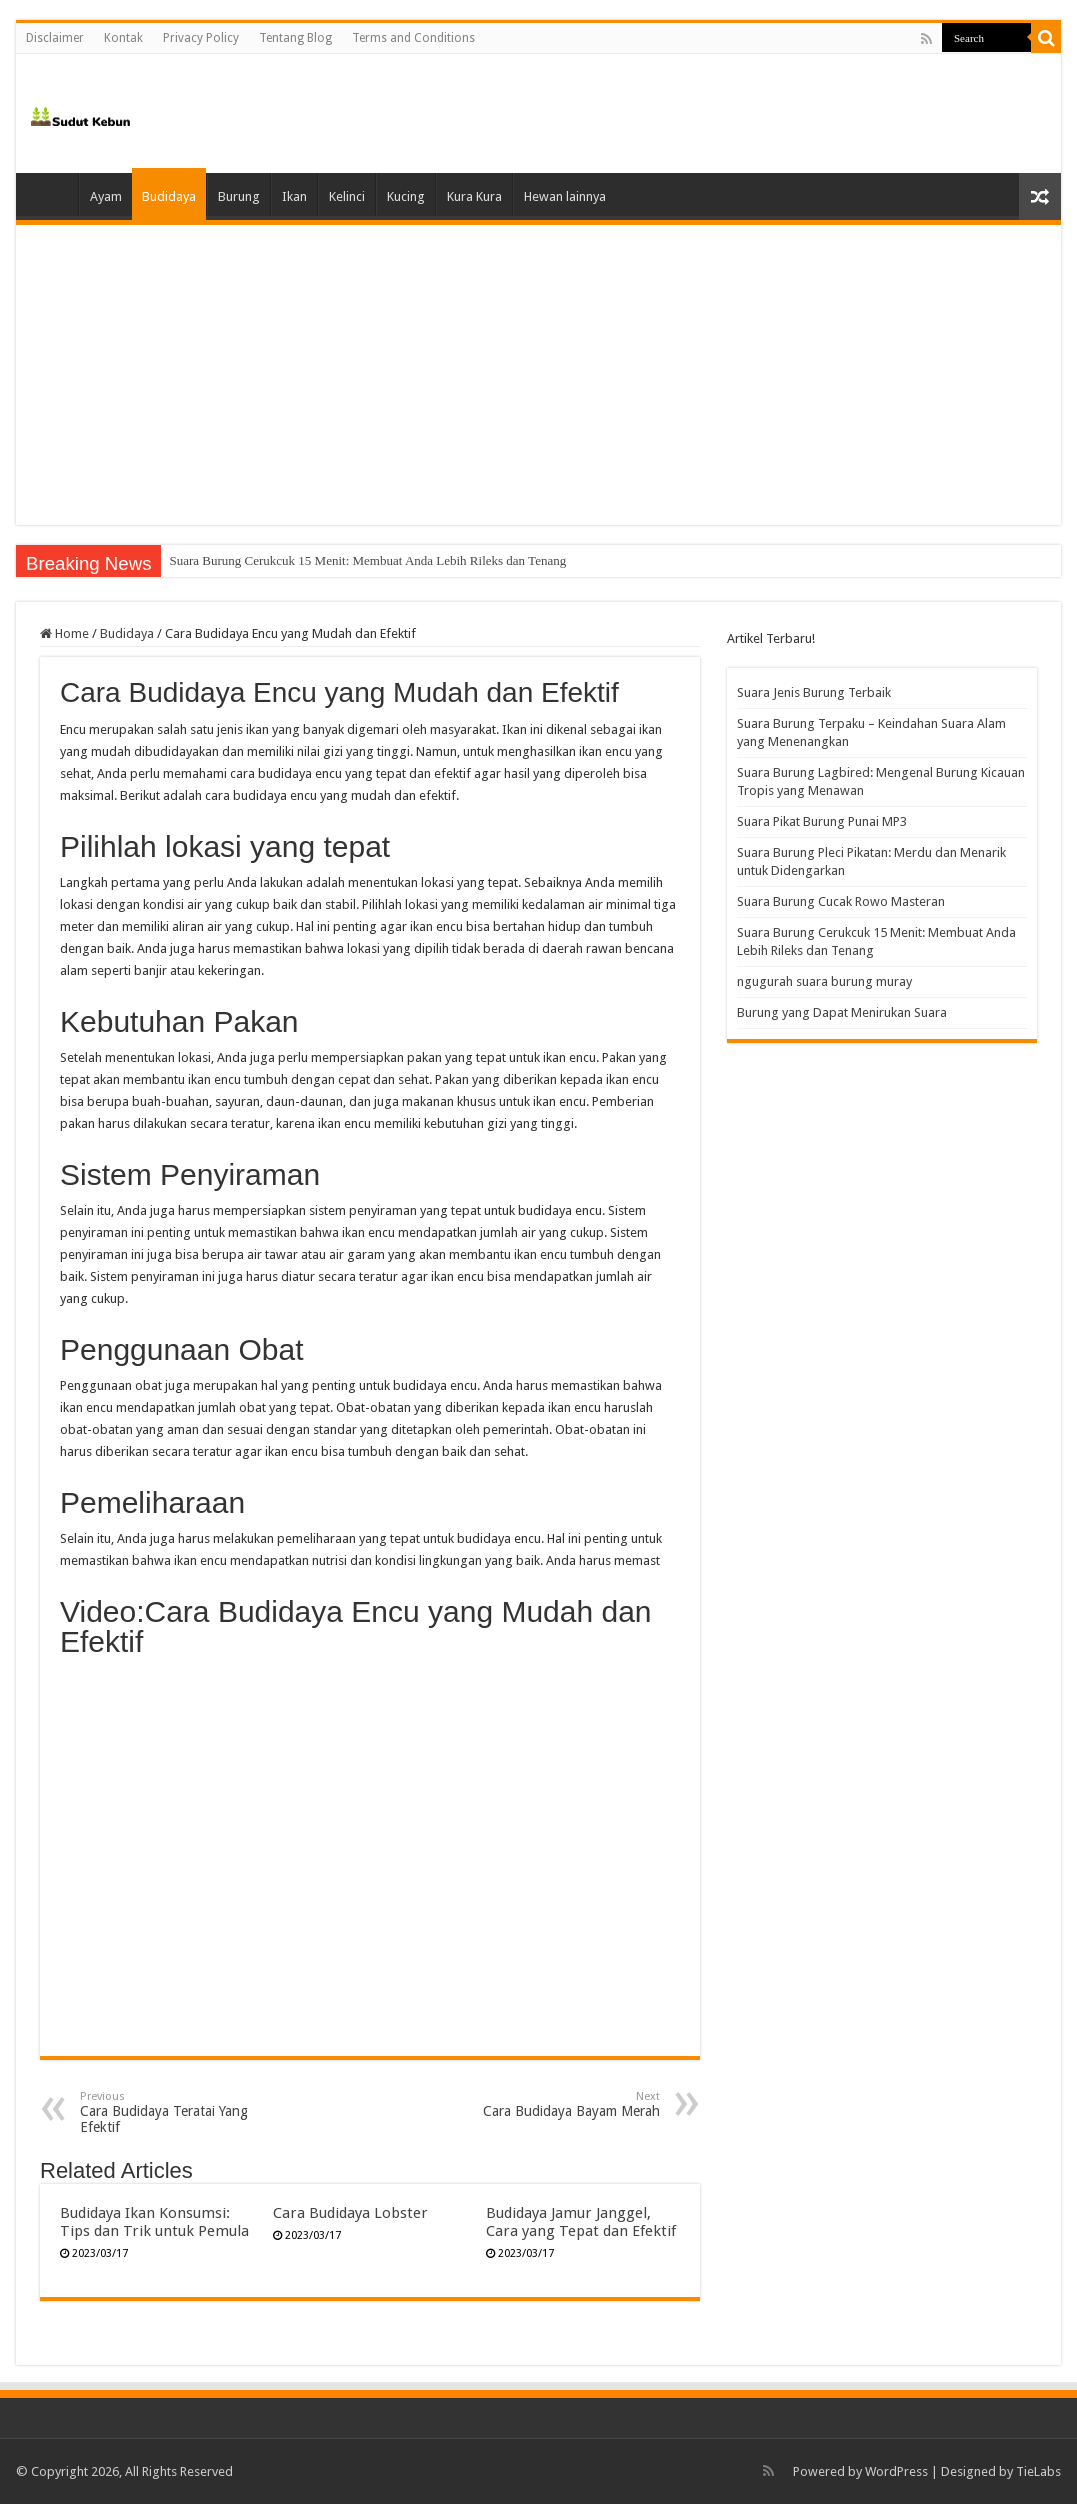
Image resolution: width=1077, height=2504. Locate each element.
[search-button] (1046, 38)
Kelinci (347, 196)
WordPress (896, 2471)
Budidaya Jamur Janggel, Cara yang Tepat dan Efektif (581, 2222)
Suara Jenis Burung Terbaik (814, 692)
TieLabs (1038, 2471)
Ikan (294, 196)
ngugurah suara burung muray (824, 981)
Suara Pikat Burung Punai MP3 (822, 821)
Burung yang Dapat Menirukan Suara (842, 1012)
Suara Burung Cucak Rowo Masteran (266, 560)
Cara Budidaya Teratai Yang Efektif (182, 2112)
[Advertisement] (538, 375)
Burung (239, 196)
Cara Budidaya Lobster (350, 2213)
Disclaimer (55, 38)
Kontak (123, 38)
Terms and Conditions (413, 38)
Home (52, 194)
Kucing (406, 196)
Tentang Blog (295, 38)
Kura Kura (474, 196)
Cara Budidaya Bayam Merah (557, 2104)
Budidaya (169, 196)
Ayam (106, 196)
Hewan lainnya (565, 196)
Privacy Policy (201, 38)
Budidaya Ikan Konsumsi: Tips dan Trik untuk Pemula (154, 2222)
